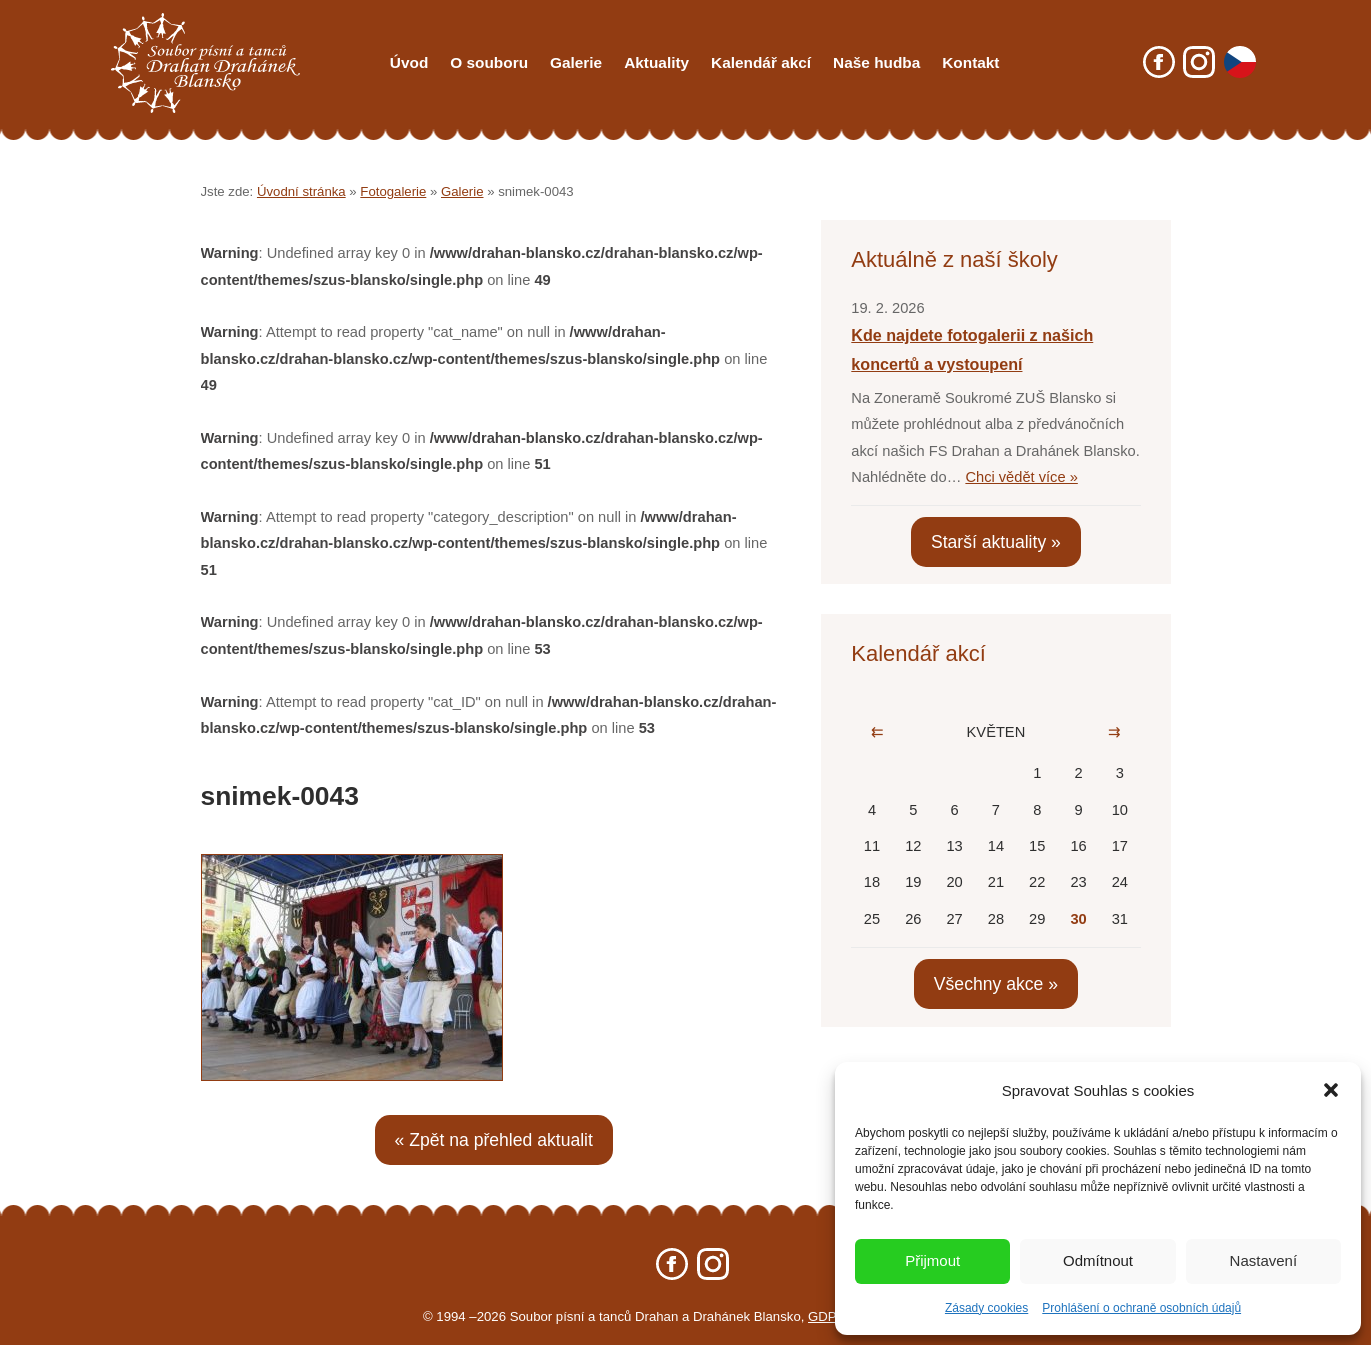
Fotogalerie (393, 191)
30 (1078, 919)
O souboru (489, 62)
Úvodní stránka (301, 191)
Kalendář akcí (761, 62)
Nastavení (1264, 1260)
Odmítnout (1098, 1260)
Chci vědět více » (1021, 477)
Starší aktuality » (996, 542)
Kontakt (970, 62)
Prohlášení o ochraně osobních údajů (1141, 1308)
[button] (1331, 1090)
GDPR (827, 1316)
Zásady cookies (986, 1308)
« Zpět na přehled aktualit (494, 1140)
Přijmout (932, 1260)
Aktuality (656, 62)
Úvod (409, 62)
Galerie (576, 62)
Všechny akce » (996, 984)
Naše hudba (876, 62)
